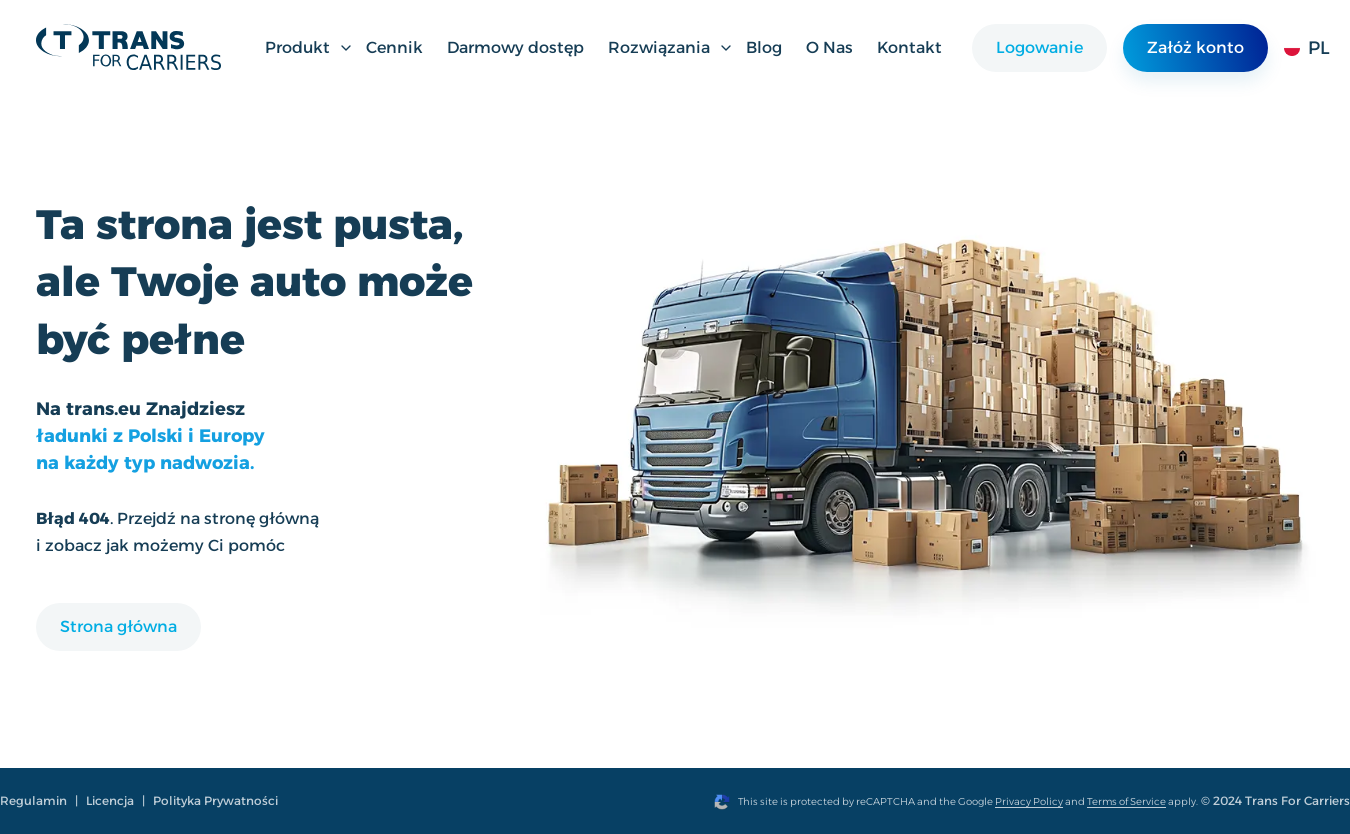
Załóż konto (1195, 47)
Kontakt (909, 47)
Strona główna (118, 626)
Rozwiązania (671, 47)
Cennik (394, 47)
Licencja (110, 800)
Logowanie (1039, 47)
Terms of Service (1126, 801)
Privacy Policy (1029, 801)
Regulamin (33, 800)
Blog (764, 47)
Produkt (309, 47)
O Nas (829, 47)
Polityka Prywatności (215, 800)
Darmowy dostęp (515, 47)
